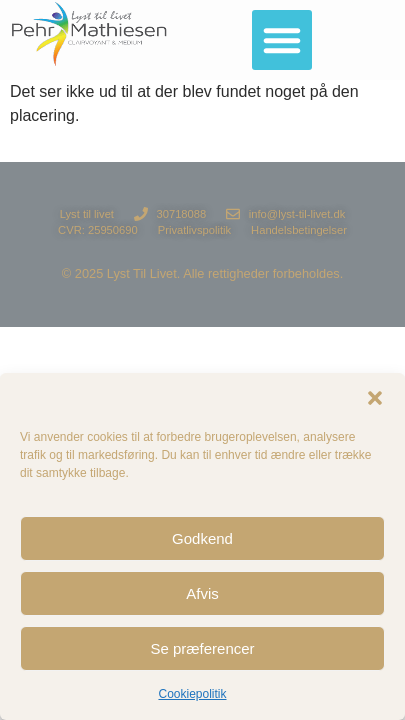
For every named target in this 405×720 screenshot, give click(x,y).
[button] (375, 398)
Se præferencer (202, 648)
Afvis (202, 593)
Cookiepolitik (192, 694)
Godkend (202, 538)
